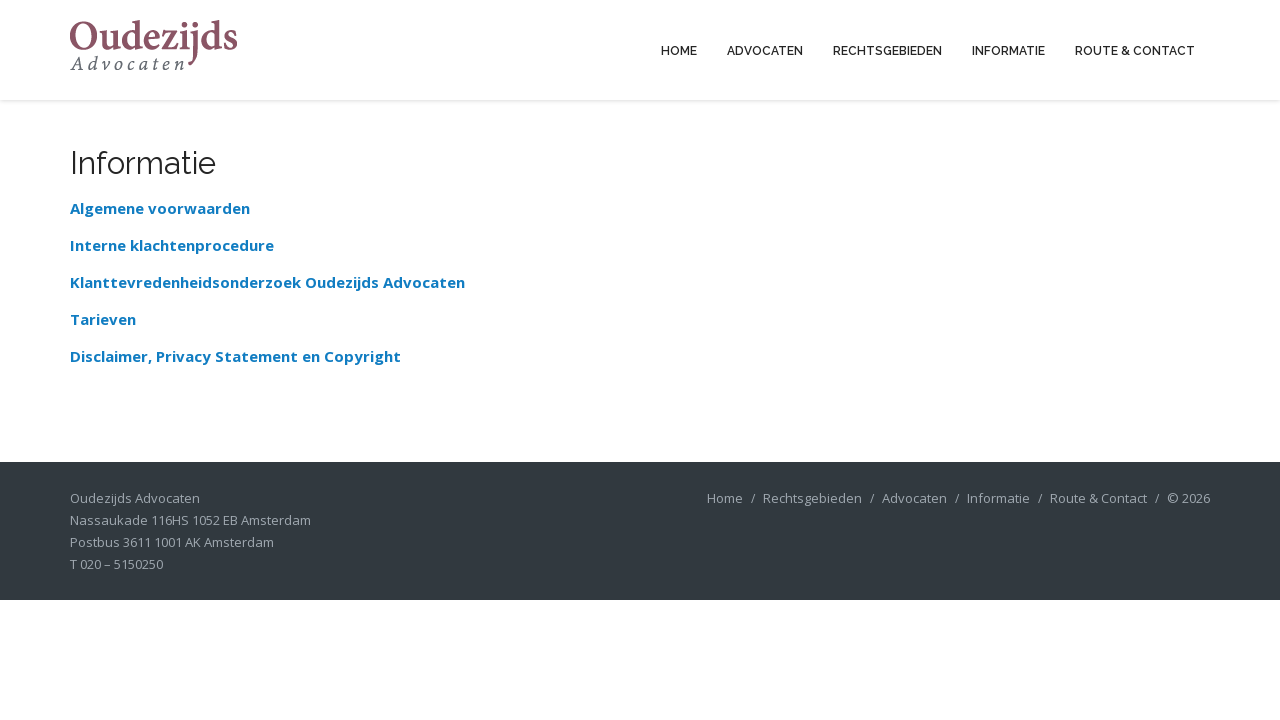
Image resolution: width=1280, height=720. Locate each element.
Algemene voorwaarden (160, 208)
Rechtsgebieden (887, 51)
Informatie (1008, 51)
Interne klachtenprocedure (172, 245)
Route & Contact (1135, 51)
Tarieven (103, 319)
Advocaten (765, 51)
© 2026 (1188, 498)
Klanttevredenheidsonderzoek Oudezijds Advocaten (267, 282)
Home (679, 51)
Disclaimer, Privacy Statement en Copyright (235, 356)
